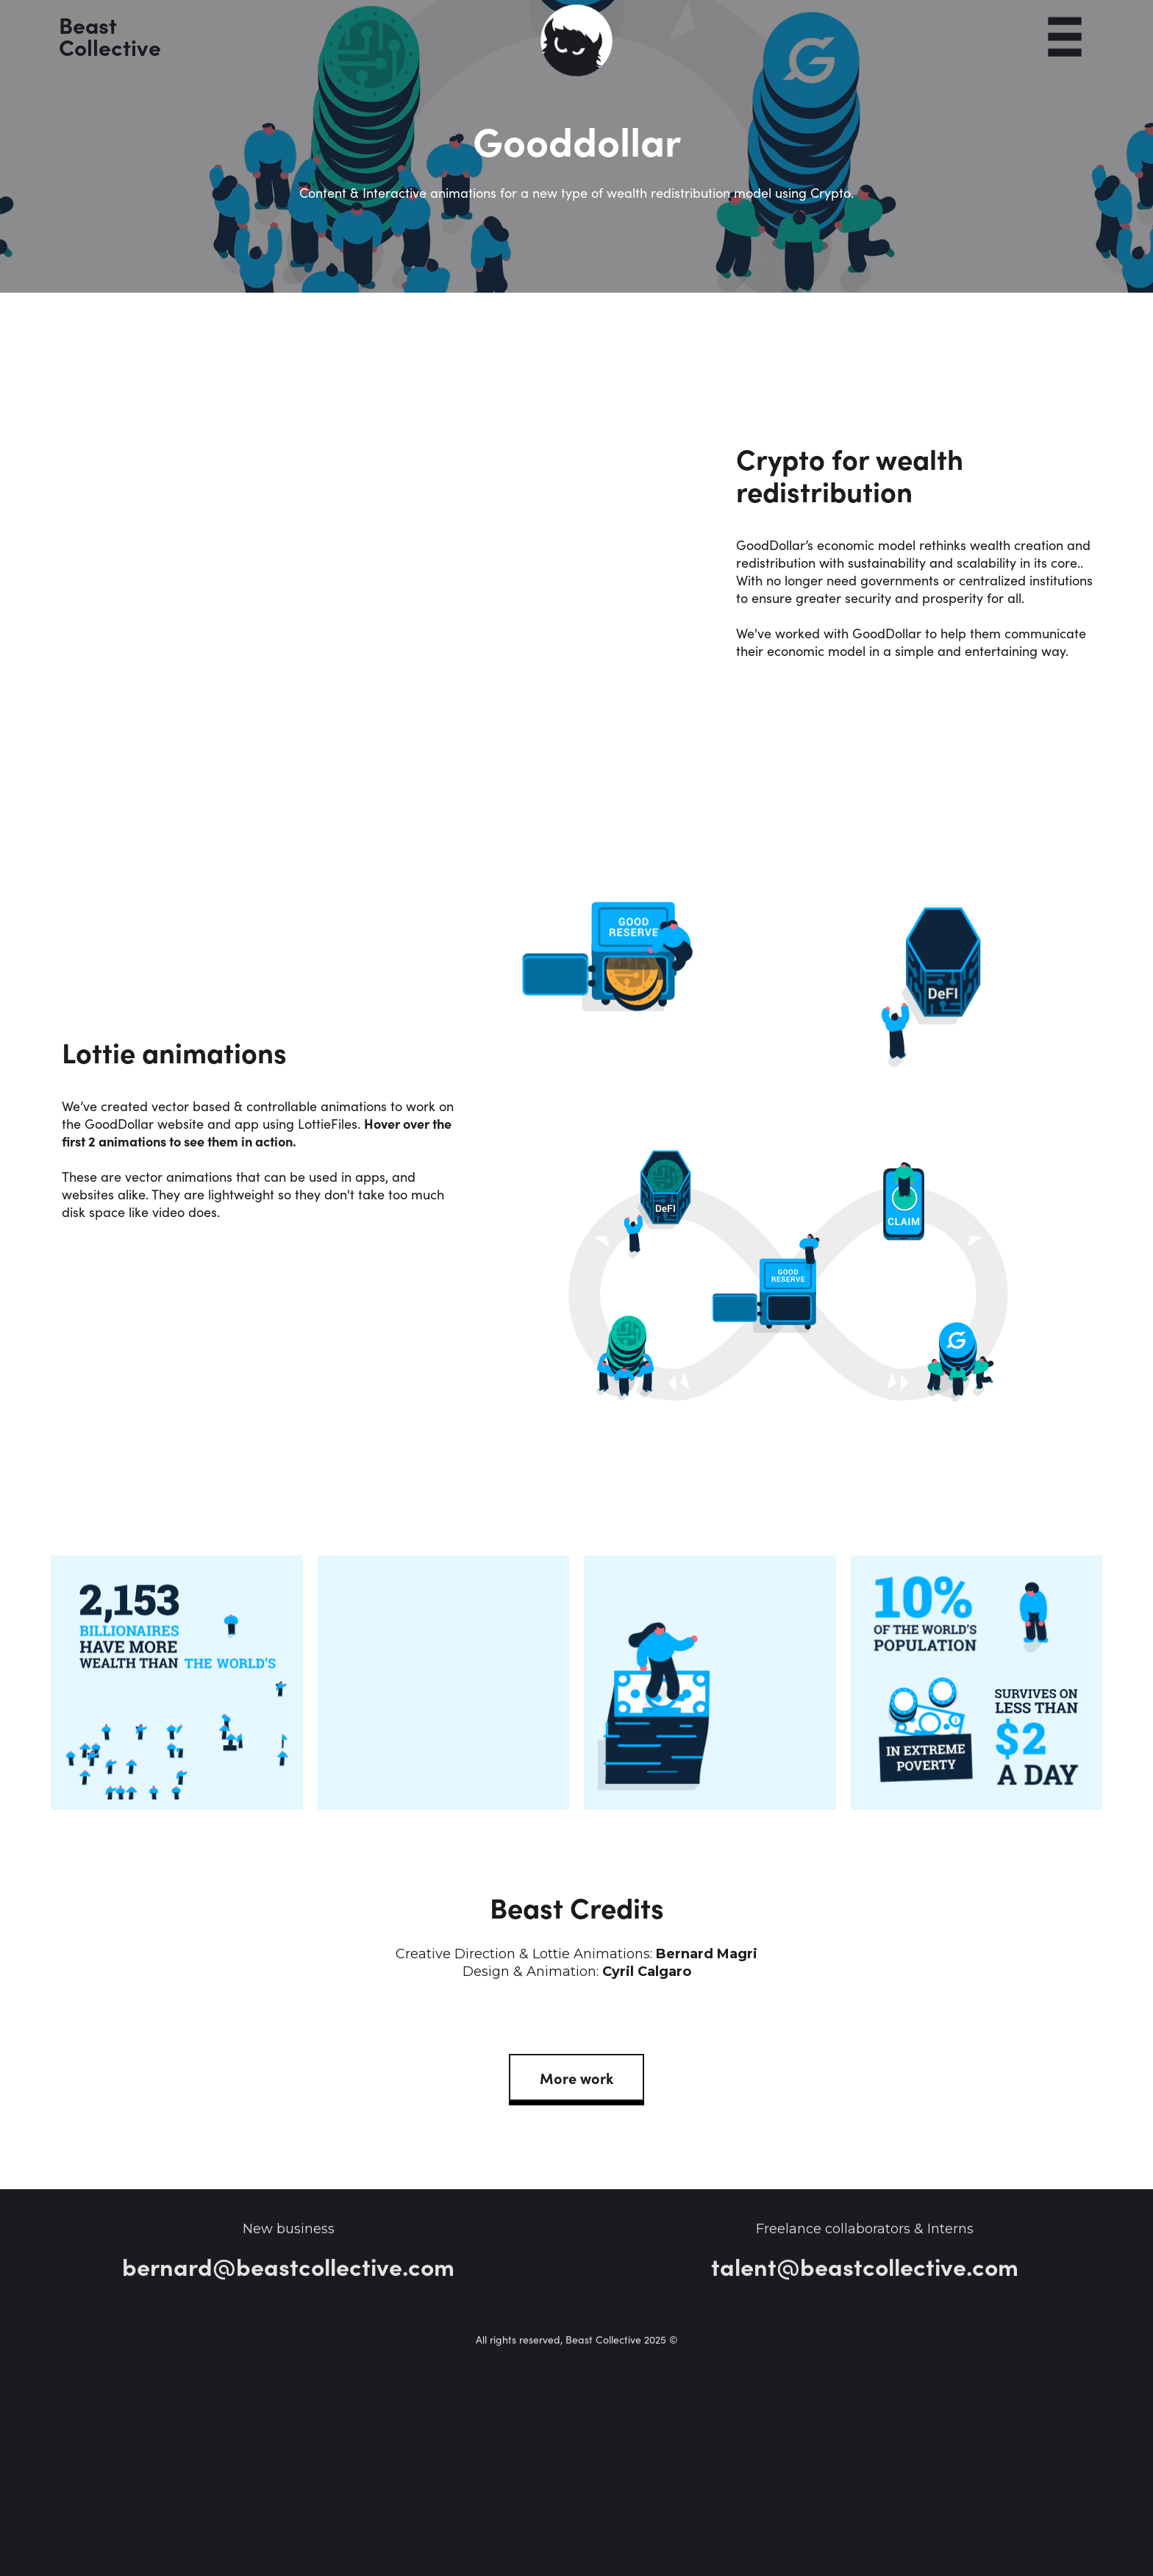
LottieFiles (327, 1123)
